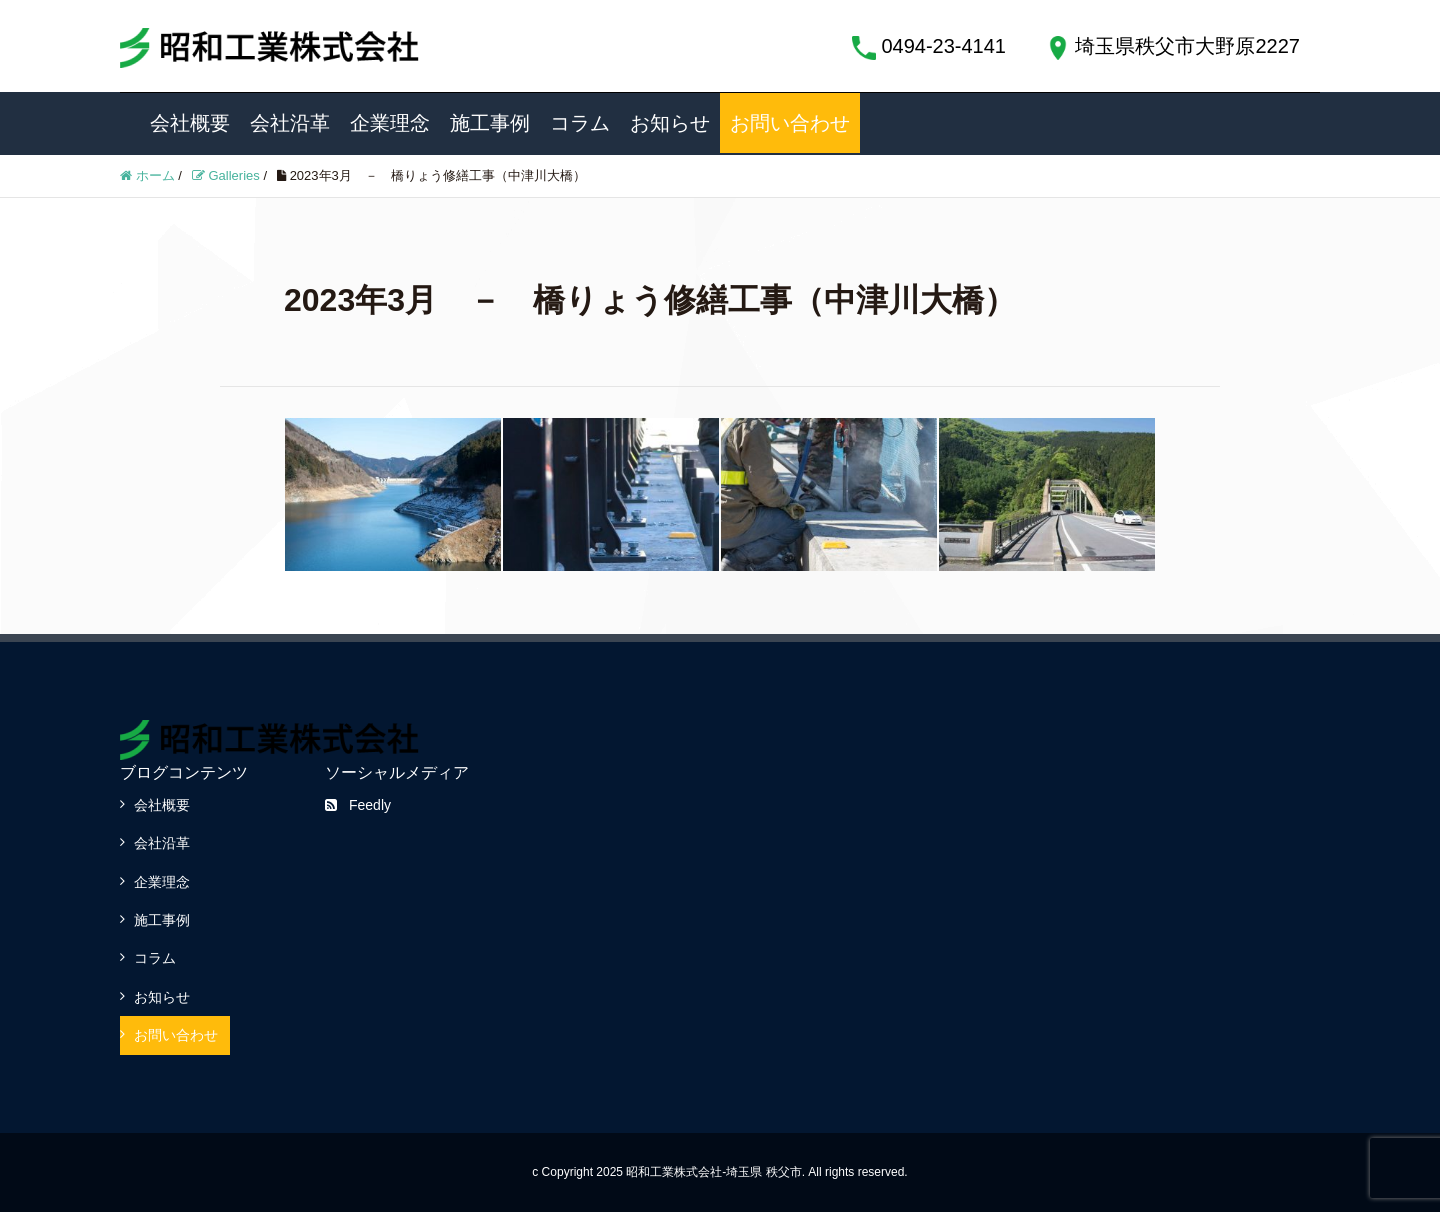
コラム (580, 123)
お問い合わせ (790, 123)
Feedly (358, 805)
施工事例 (490, 123)
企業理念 (390, 123)
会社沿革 (290, 123)
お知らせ (670, 123)
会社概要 (190, 123)
